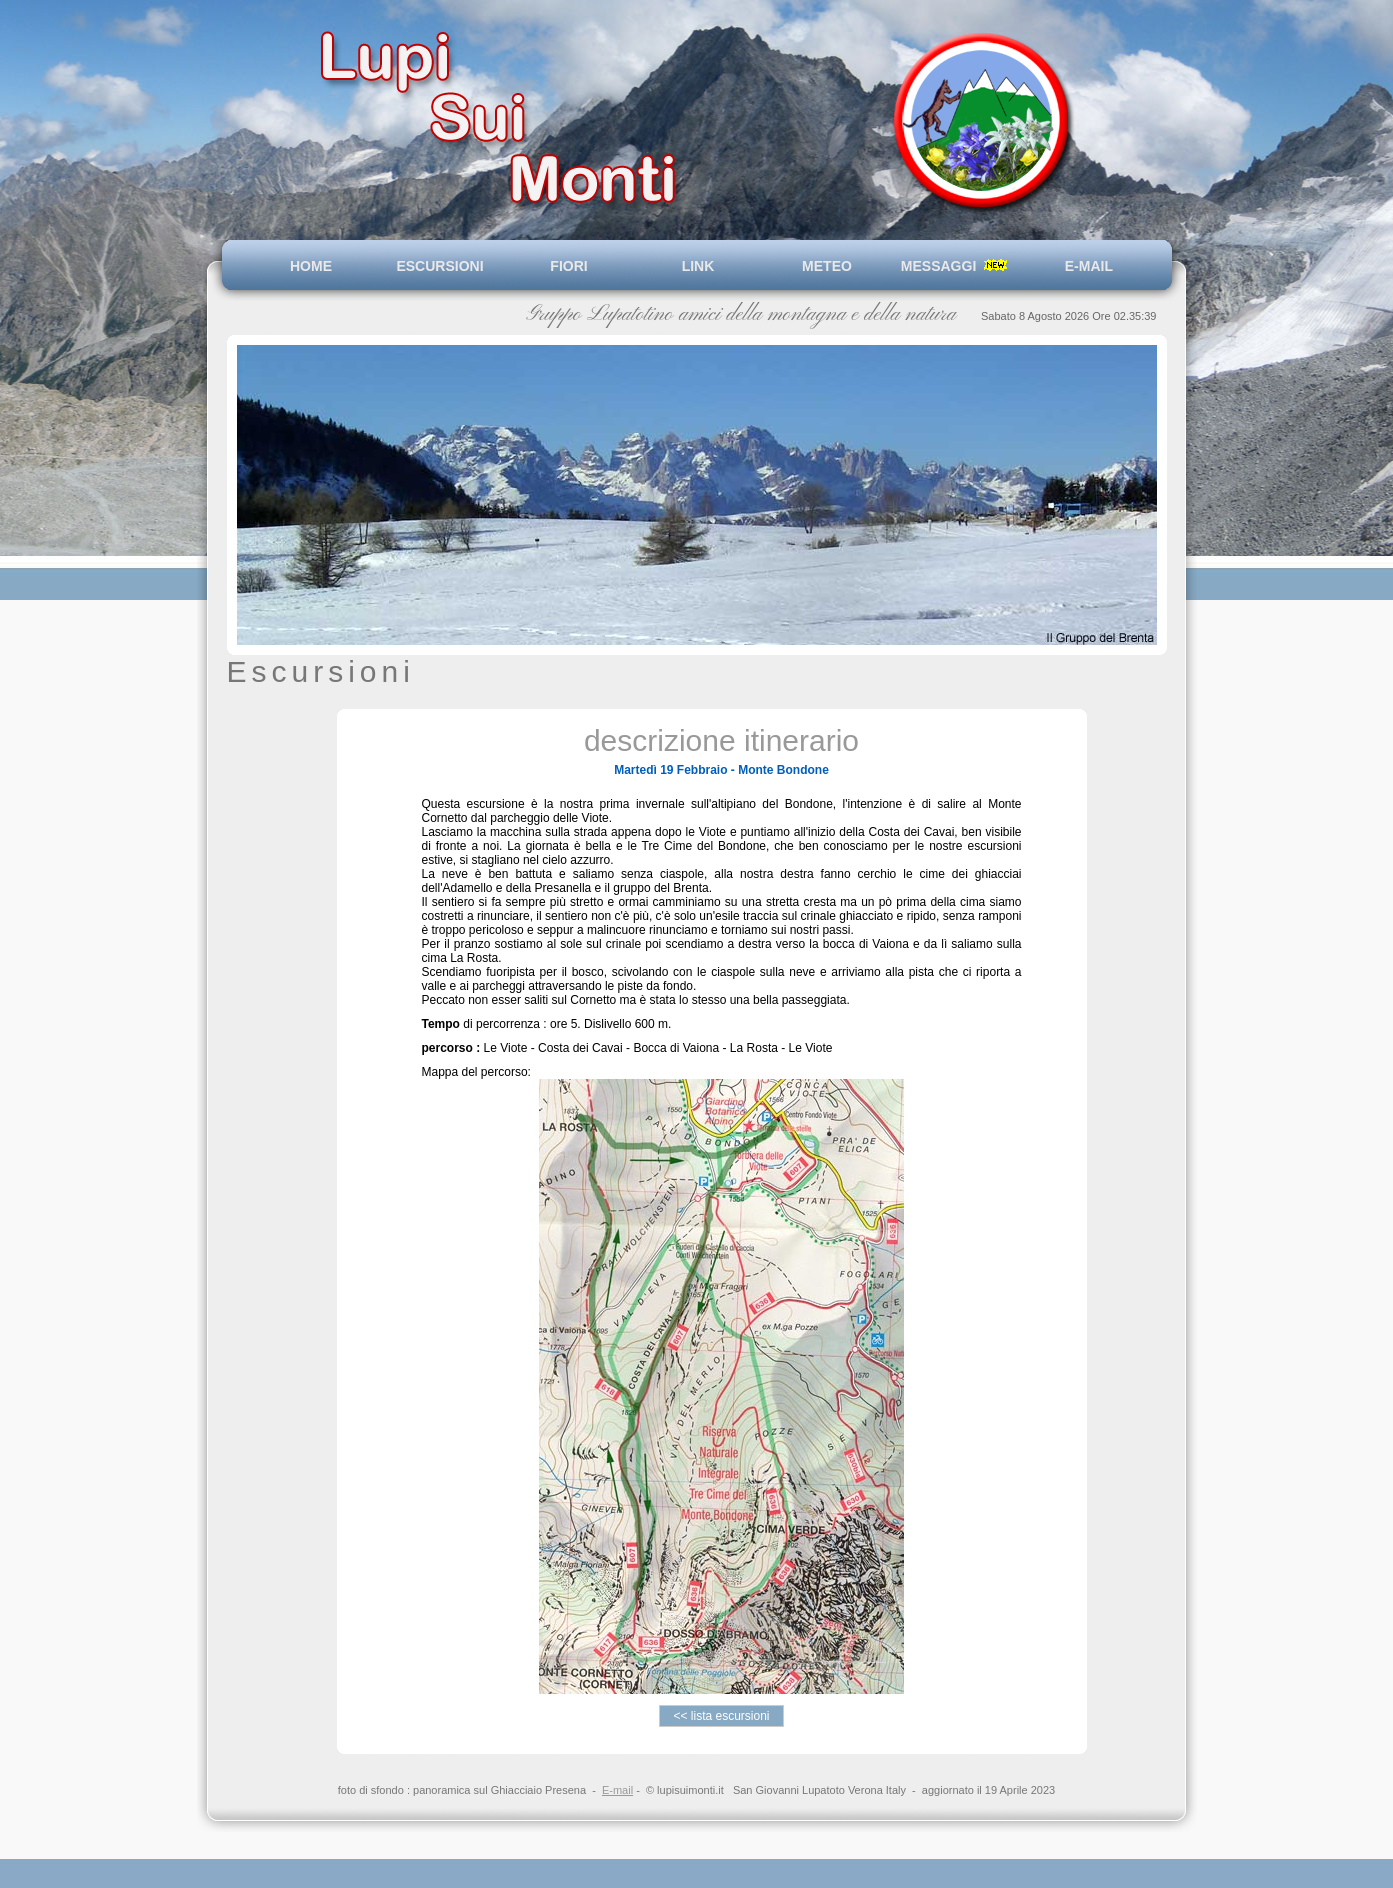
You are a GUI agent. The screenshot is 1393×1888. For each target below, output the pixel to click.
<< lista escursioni (721, 1716)
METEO (827, 266)
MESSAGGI (956, 266)
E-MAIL (1085, 266)
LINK (698, 266)
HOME (311, 266)
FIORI (568, 266)
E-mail (617, 1790)
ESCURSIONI (439, 266)
